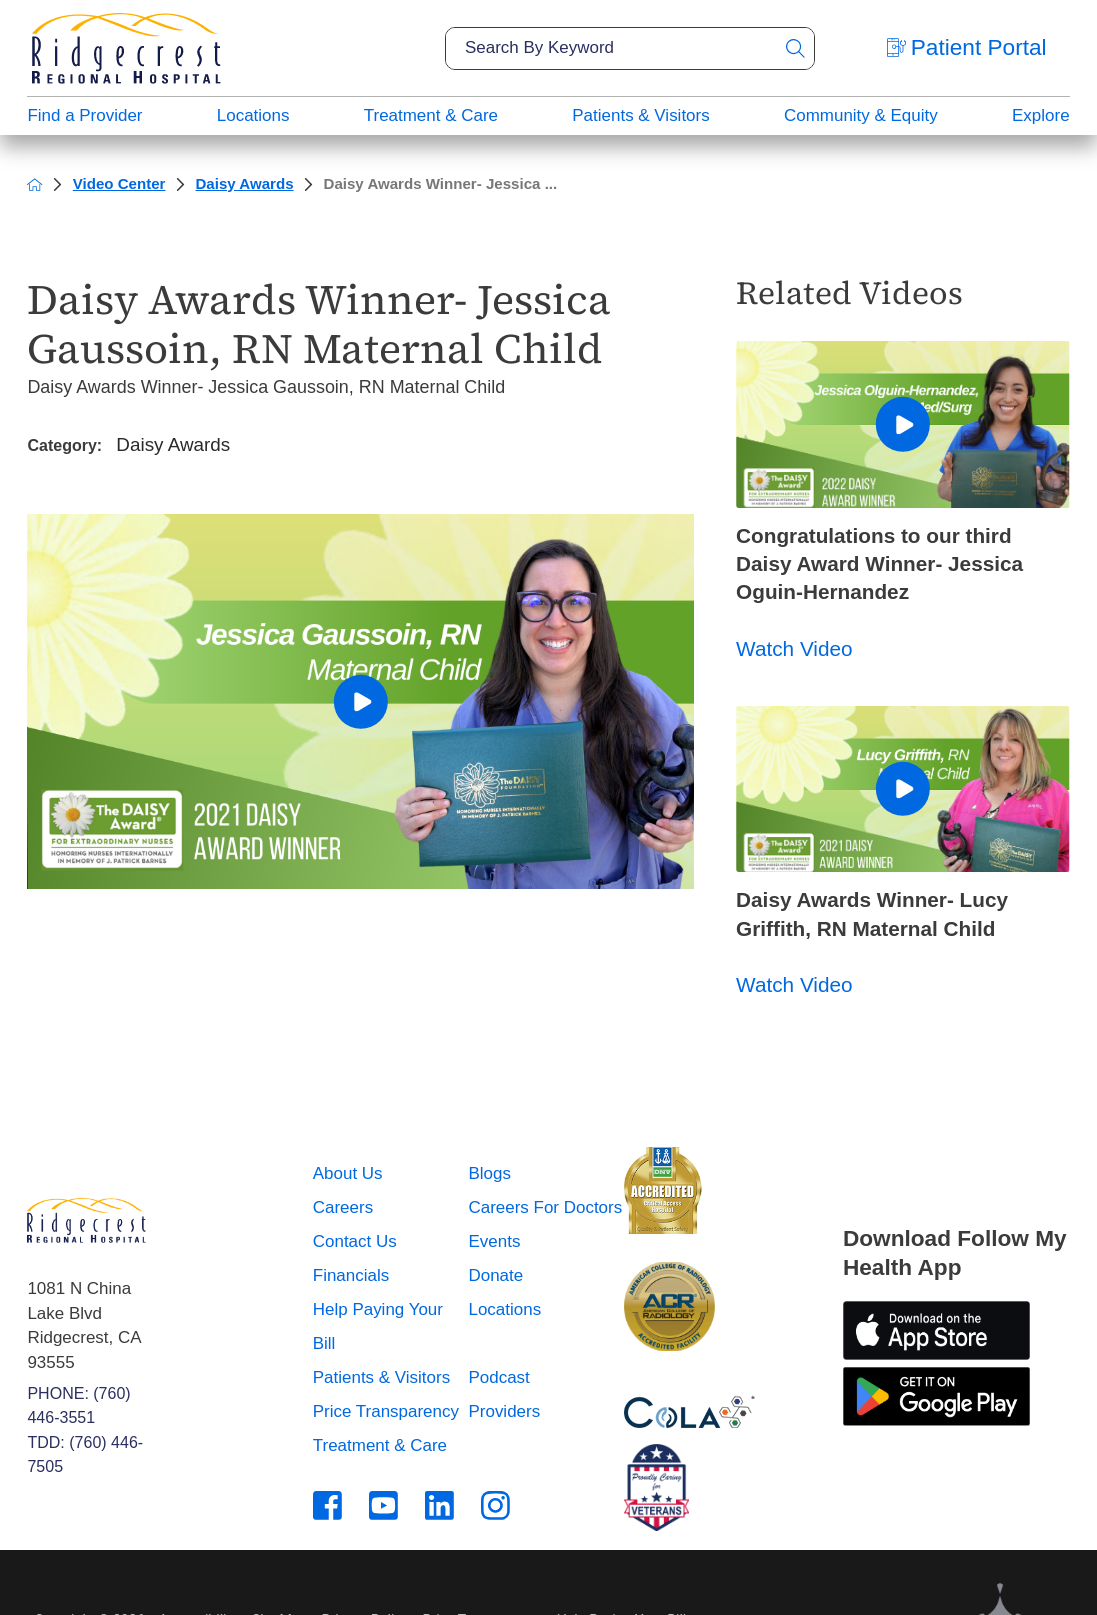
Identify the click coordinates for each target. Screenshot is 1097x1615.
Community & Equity (861, 115)
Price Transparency (386, 1411)
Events (494, 1241)
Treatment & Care (431, 115)
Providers (504, 1411)
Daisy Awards (244, 183)
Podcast (498, 1377)
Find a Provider (84, 115)
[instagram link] (495, 1505)
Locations (253, 115)
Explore (1041, 115)
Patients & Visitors (640, 115)
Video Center (119, 183)
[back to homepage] (34, 184)
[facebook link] (327, 1505)
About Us (348, 1173)
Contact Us (355, 1241)
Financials (351, 1275)
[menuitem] (84, 116)
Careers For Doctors (545, 1207)
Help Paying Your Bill (378, 1326)
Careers (343, 1207)
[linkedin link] (439, 1505)
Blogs (489, 1173)
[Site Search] (795, 48)
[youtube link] (383, 1505)
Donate (495, 1275)
